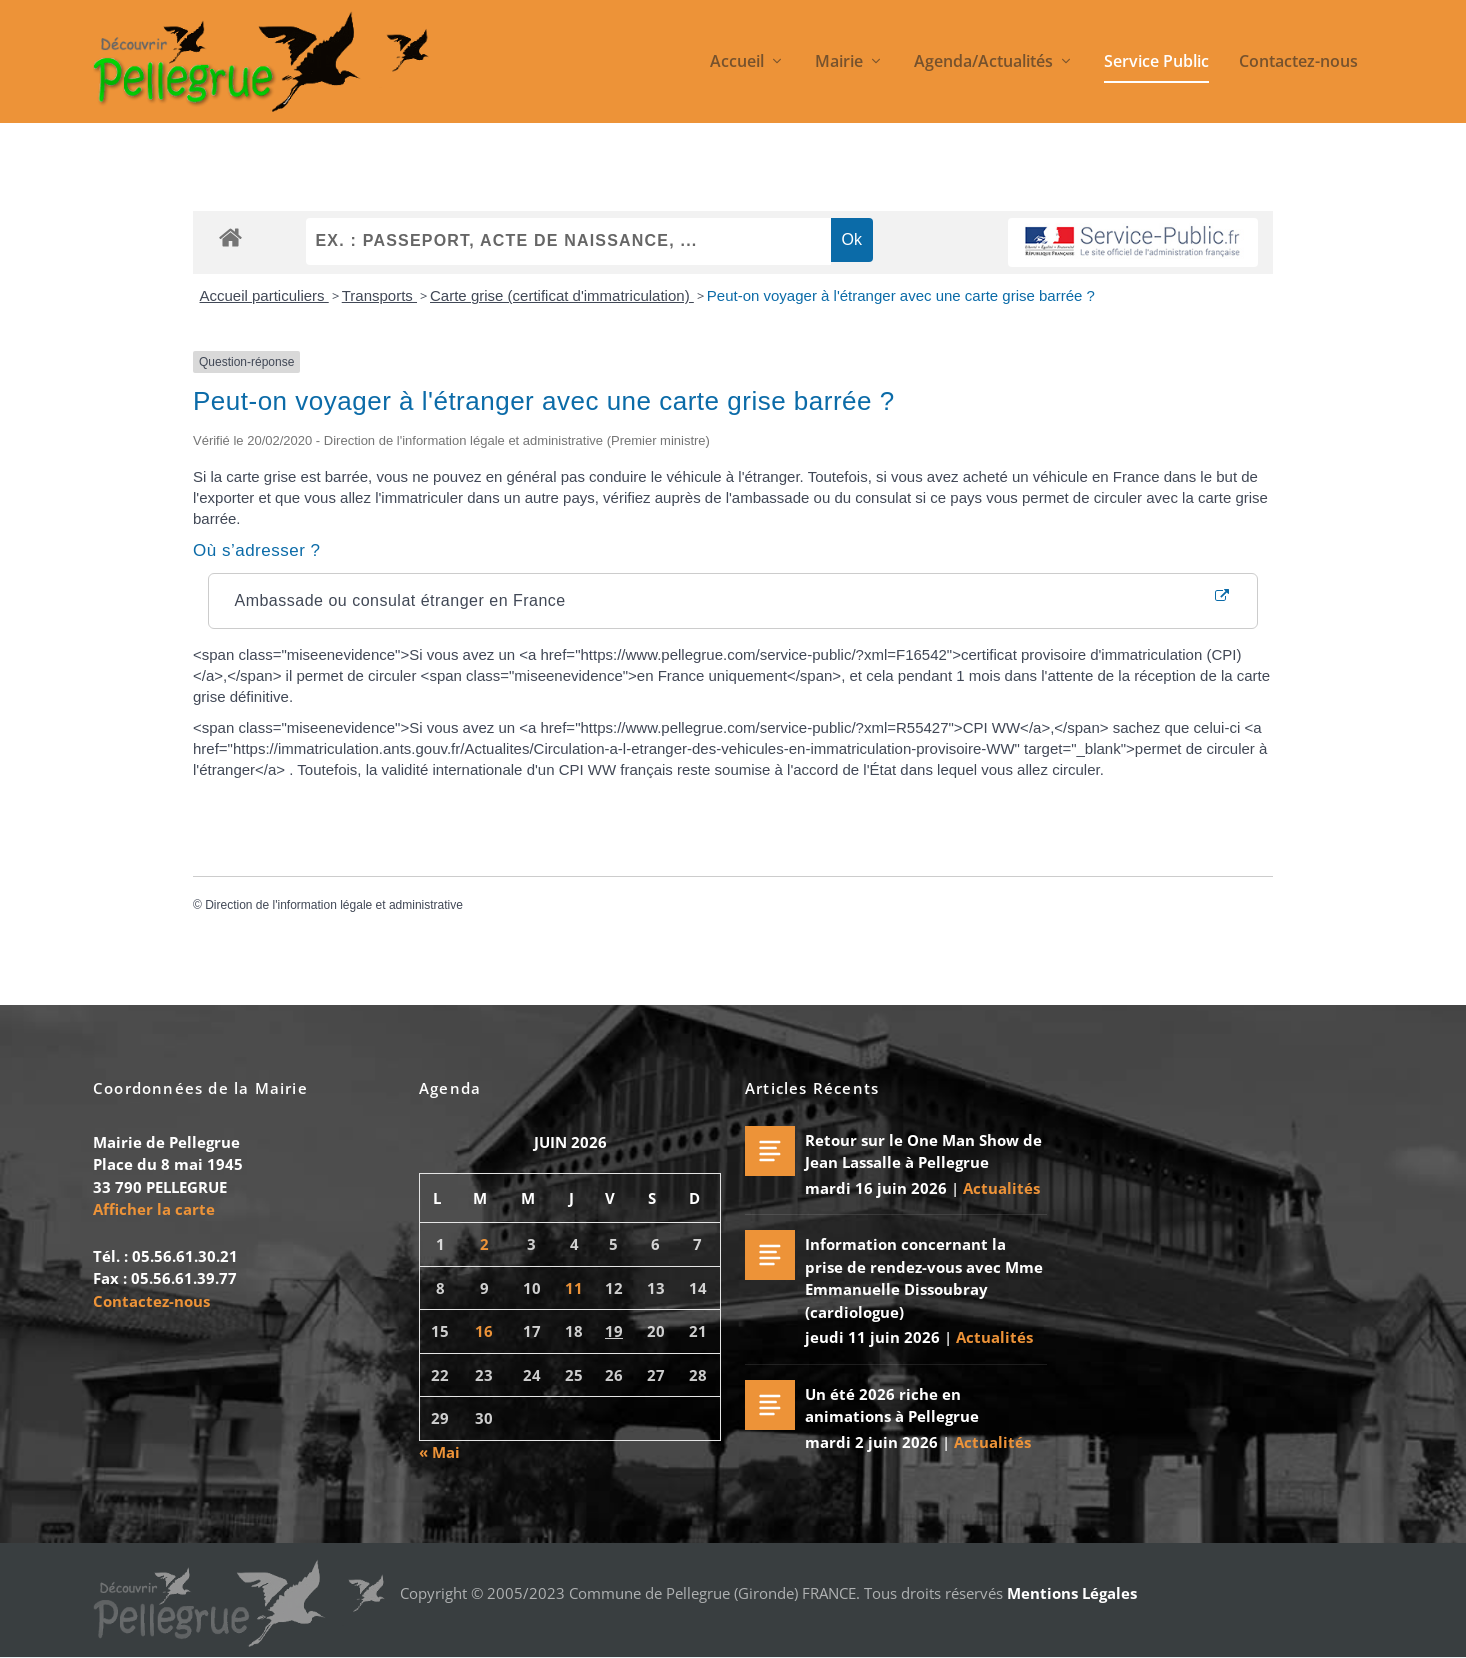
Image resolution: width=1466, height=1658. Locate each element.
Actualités (1001, 1188)
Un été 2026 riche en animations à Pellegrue (892, 1405)
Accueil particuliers (264, 296)
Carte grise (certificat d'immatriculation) (562, 296)
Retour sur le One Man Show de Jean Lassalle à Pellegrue (923, 1151)
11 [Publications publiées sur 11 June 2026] (574, 1288)
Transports (379, 296)
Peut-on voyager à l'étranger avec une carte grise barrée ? (901, 296)
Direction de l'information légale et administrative (334, 906)
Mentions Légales (1072, 1593)
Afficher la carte (154, 1210)
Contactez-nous (1298, 63)
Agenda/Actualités (983, 63)
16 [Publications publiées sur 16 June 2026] (484, 1332)
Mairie (839, 63)
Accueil (737, 63)
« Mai (439, 1452)
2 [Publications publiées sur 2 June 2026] (484, 1245)
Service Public (1156, 63)
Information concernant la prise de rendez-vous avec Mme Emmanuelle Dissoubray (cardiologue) (924, 1279)
